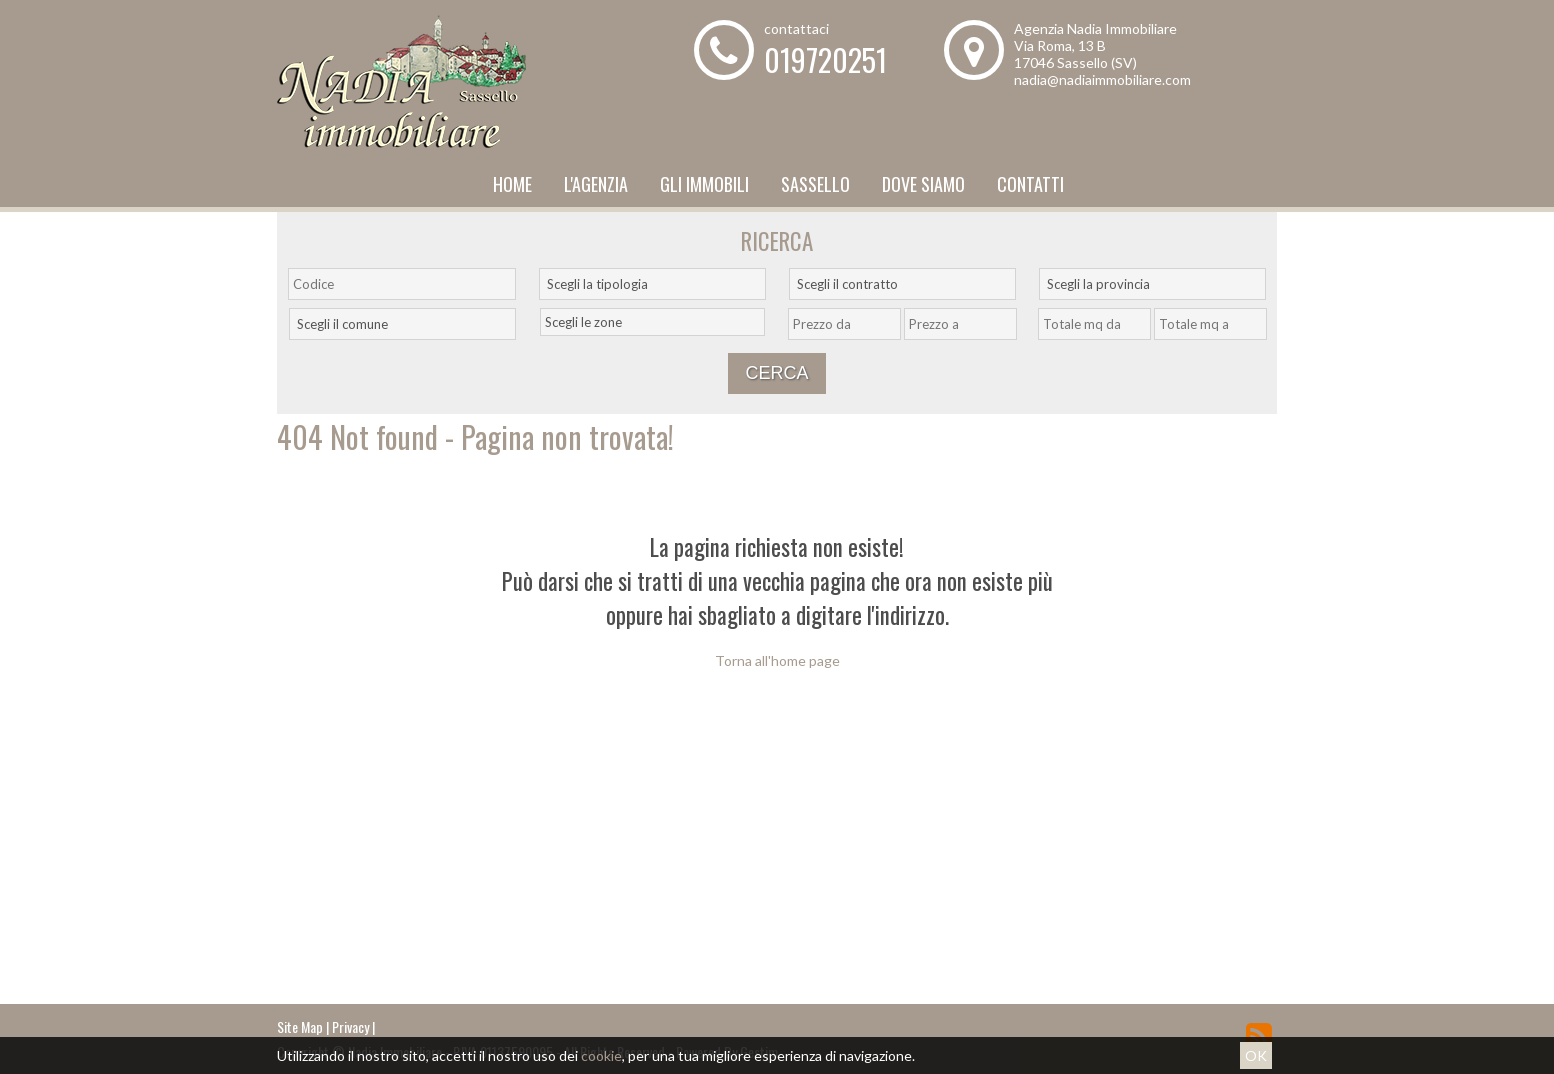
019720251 (825, 59)
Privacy (350, 1026)
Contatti (1030, 184)
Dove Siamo (923, 184)
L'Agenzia (596, 184)
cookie (601, 1055)
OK (1256, 1055)
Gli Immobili (704, 184)
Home (512, 184)
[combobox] (652, 284)
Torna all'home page (777, 660)
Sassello (815, 184)
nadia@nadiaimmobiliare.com (1102, 79)
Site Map (300, 1026)
